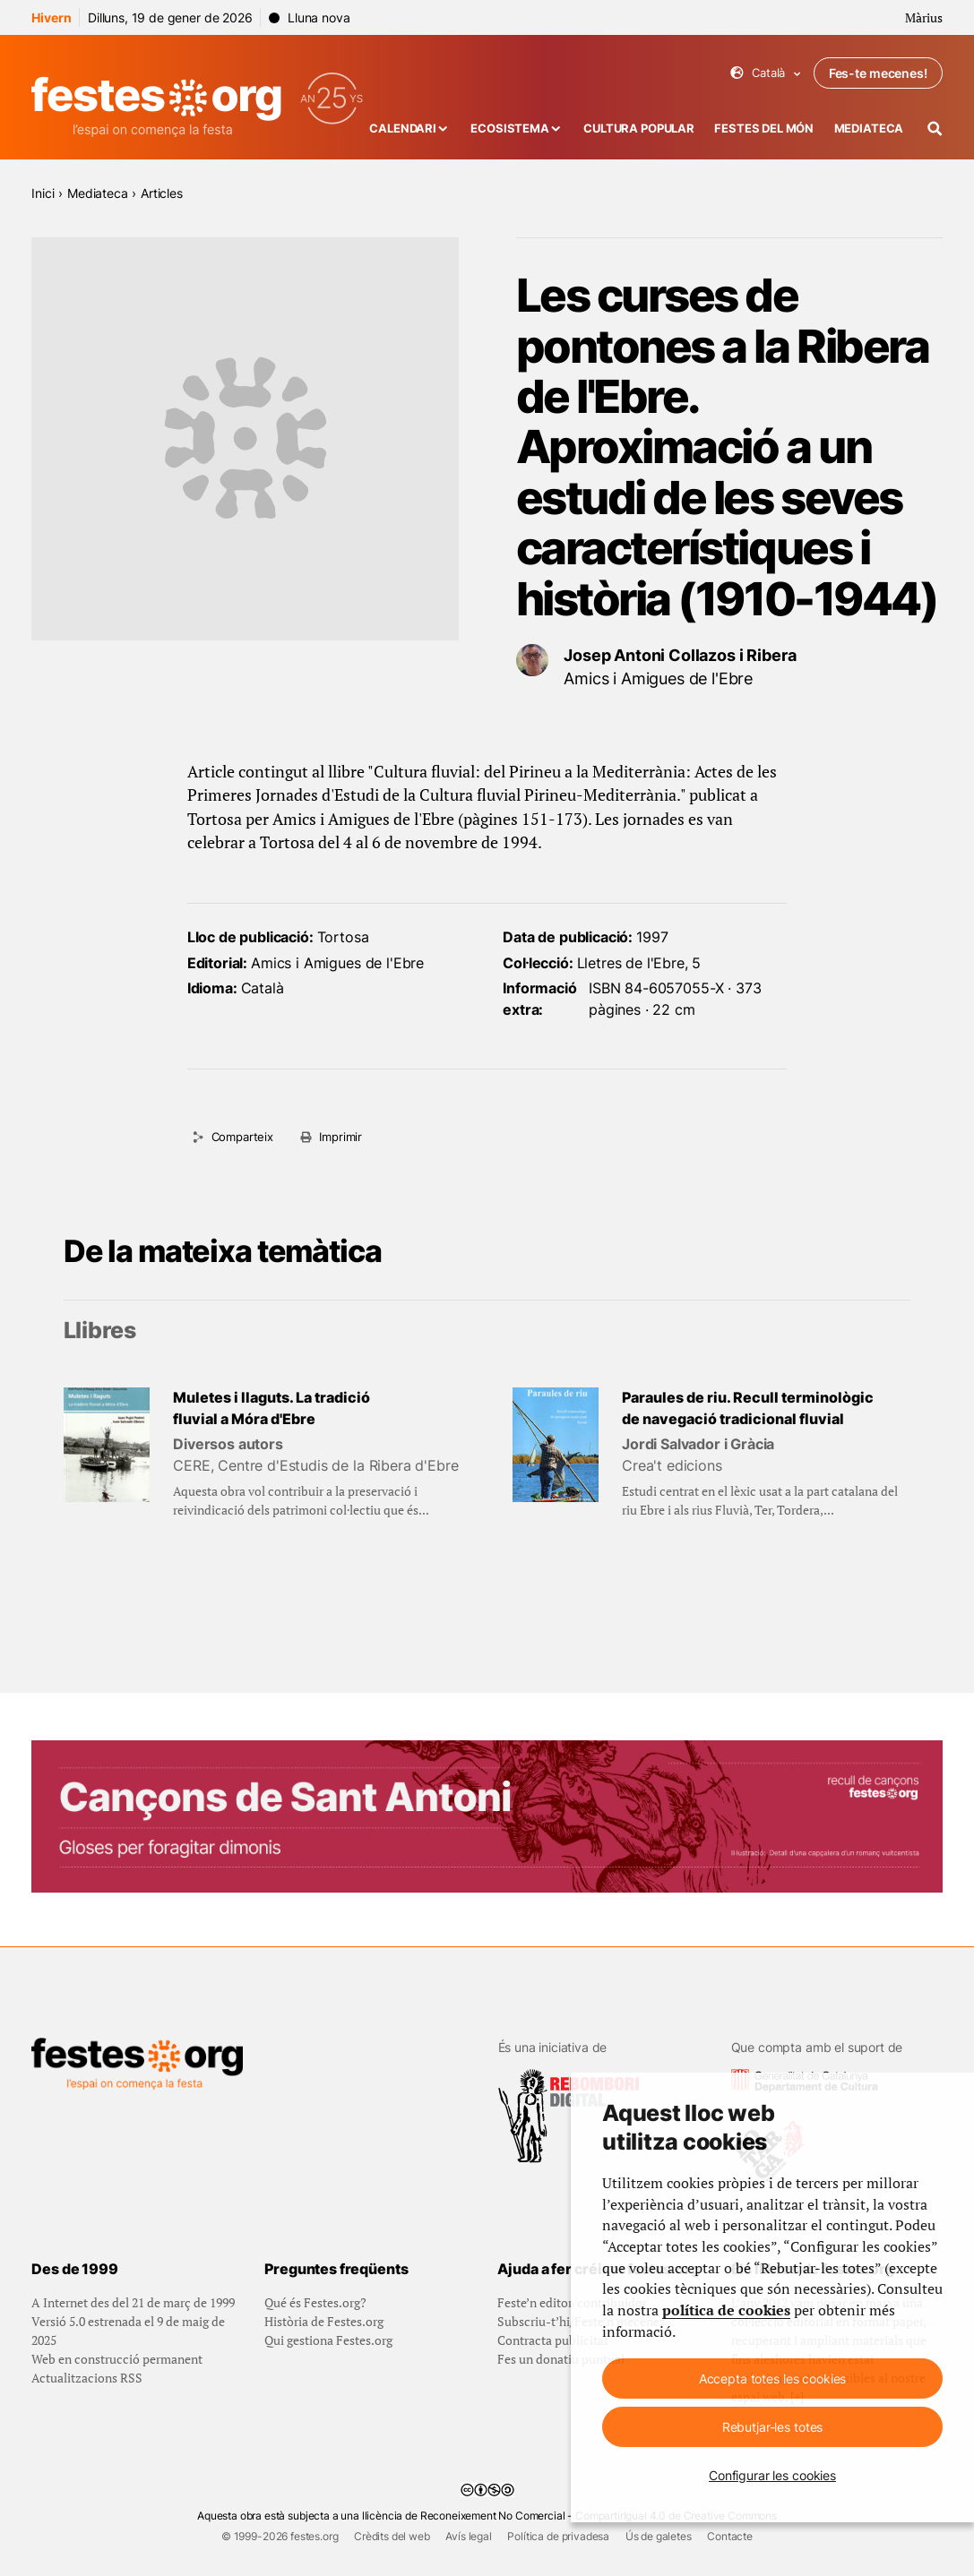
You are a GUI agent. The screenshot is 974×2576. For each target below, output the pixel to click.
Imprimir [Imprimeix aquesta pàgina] (340, 1136)
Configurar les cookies (772, 2475)
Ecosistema (509, 128)
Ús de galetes (658, 2536)
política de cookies (726, 2310)
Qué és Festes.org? (315, 2302)
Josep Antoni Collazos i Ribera (680, 655)
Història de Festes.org (324, 2321)
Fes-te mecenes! (878, 73)
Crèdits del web (392, 2536)
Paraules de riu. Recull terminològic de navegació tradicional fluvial (748, 1408)
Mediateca (869, 128)
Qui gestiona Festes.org (328, 2339)
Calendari (402, 128)
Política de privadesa (558, 2536)
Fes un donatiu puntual (561, 2358)
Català (765, 73)
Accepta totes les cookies (773, 2378)
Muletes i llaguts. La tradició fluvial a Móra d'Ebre (271, 1408)
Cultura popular (638, 128)
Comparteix (242, 1136)
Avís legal (468, 2536)
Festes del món (764, 128)
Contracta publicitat (552, 2339)
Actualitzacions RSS (86, 2377)
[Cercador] (935, 128)
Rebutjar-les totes (772, 2426)
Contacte (730, 2536)
